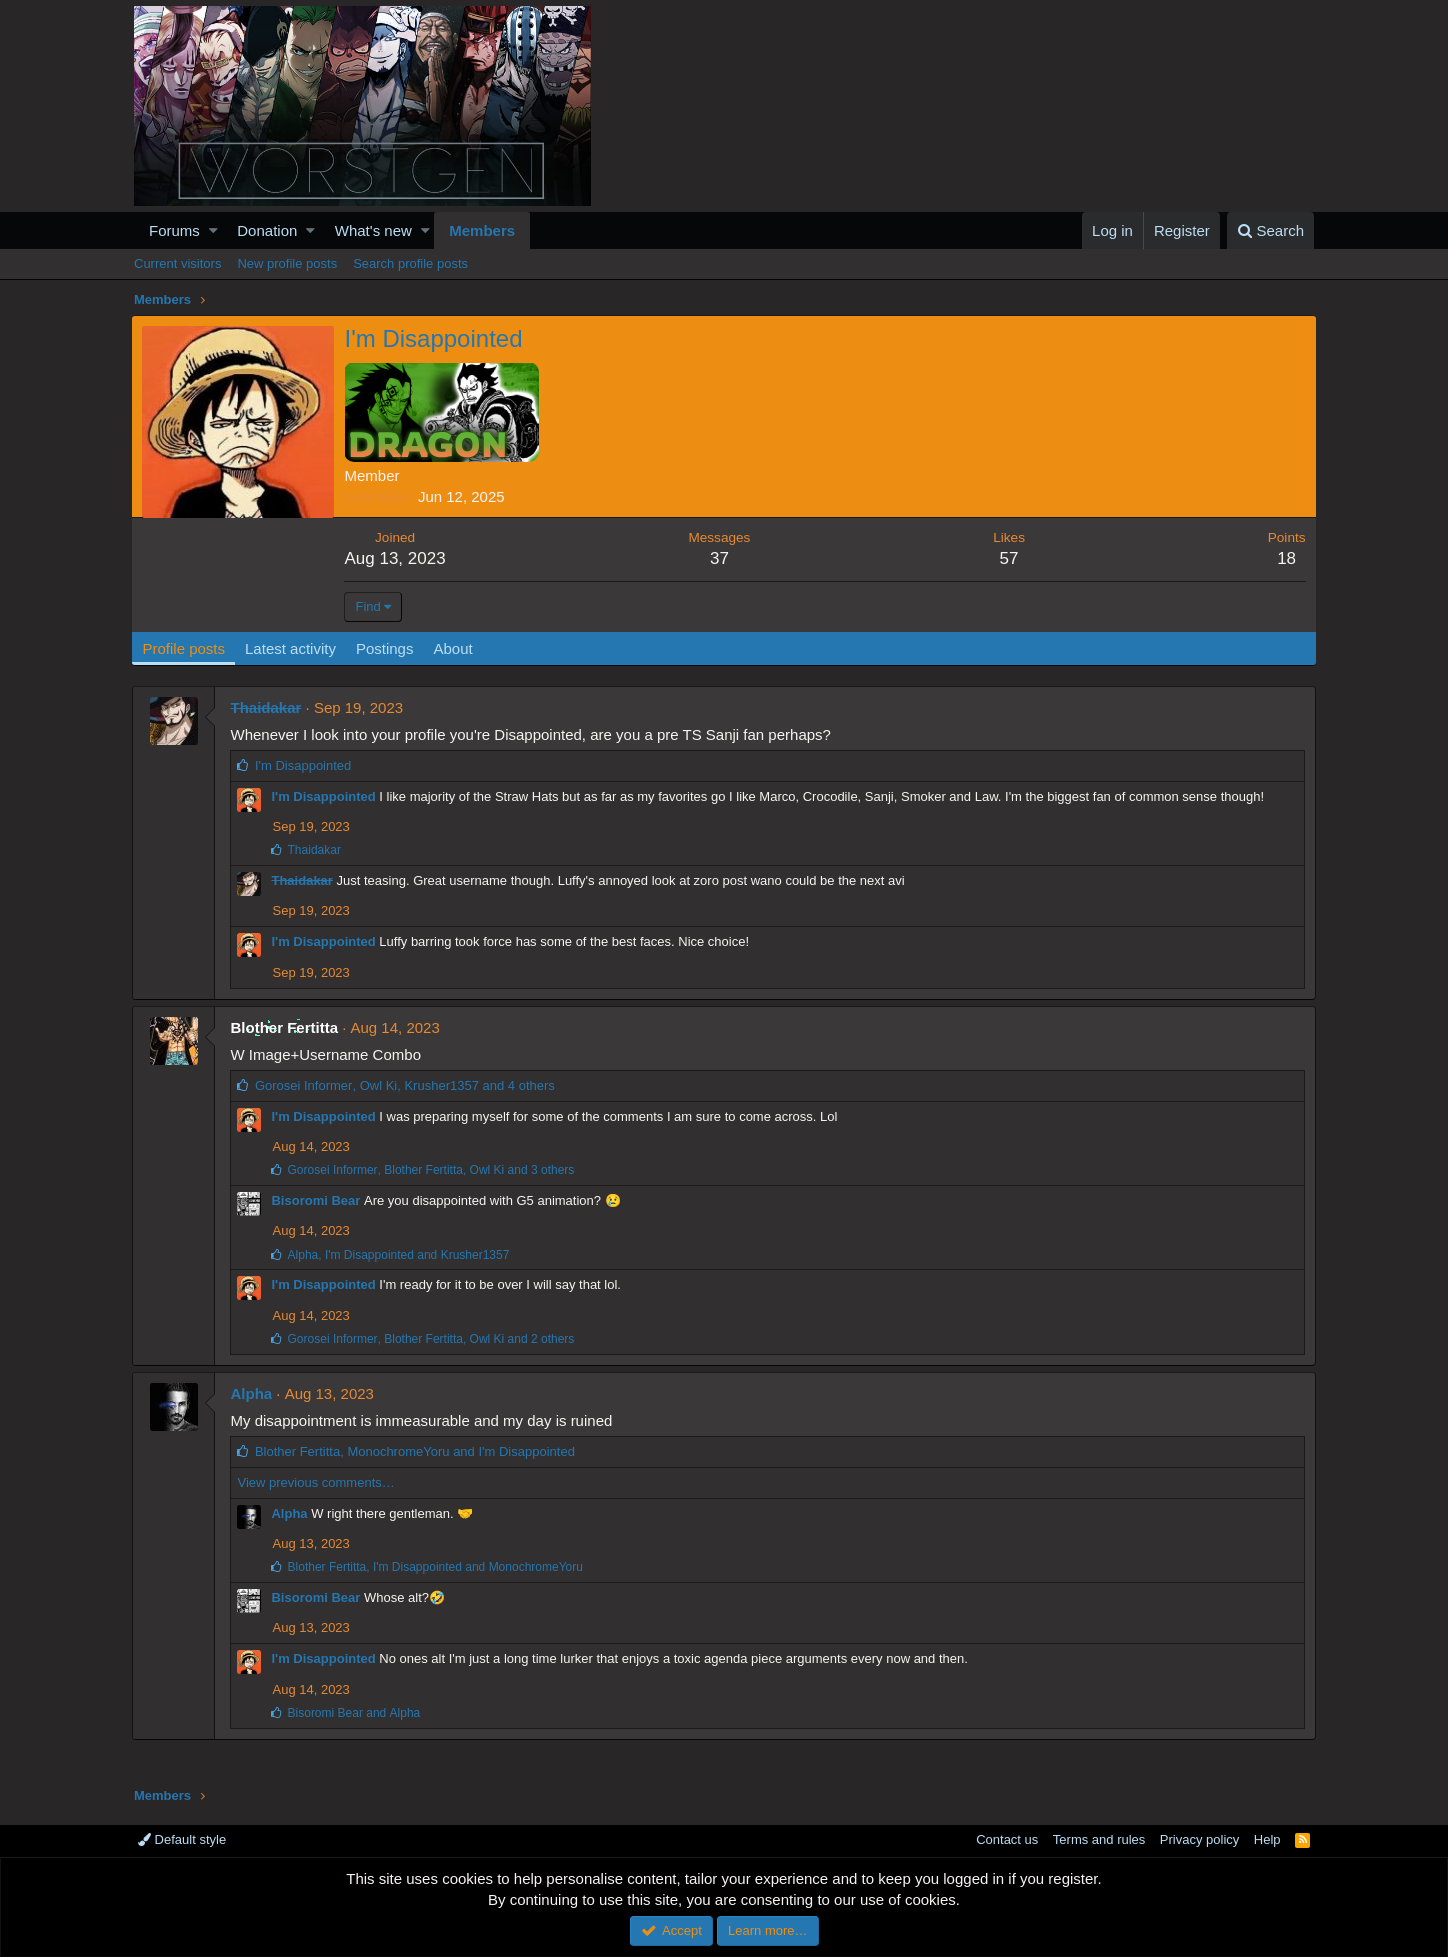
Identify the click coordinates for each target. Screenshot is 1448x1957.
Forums (174, 230)
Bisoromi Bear (317, 1200)
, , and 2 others (432, 1339)
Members (482, 230)
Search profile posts (410, 263)
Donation (267, 230)
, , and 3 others (432, 1170)
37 (720, 558)
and (355, 1713)
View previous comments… (317, 1482)
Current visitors (177, 263)
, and (400, 1255)
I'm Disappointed (325, 796)
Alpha (253, 1393)
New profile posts (287, 263)
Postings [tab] (387, 648)
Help (1267, 1839)
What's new (373, 230)
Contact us (1007, 1839)
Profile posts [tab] (186, 648)
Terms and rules (1099, 1839)
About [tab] (455, 648)
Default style (182, 1839)
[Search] (1270, 230)
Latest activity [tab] (293, 648)
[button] (213, 230)
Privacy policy (1199, 1839)
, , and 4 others (406, 1085)
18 (1284, 558)
